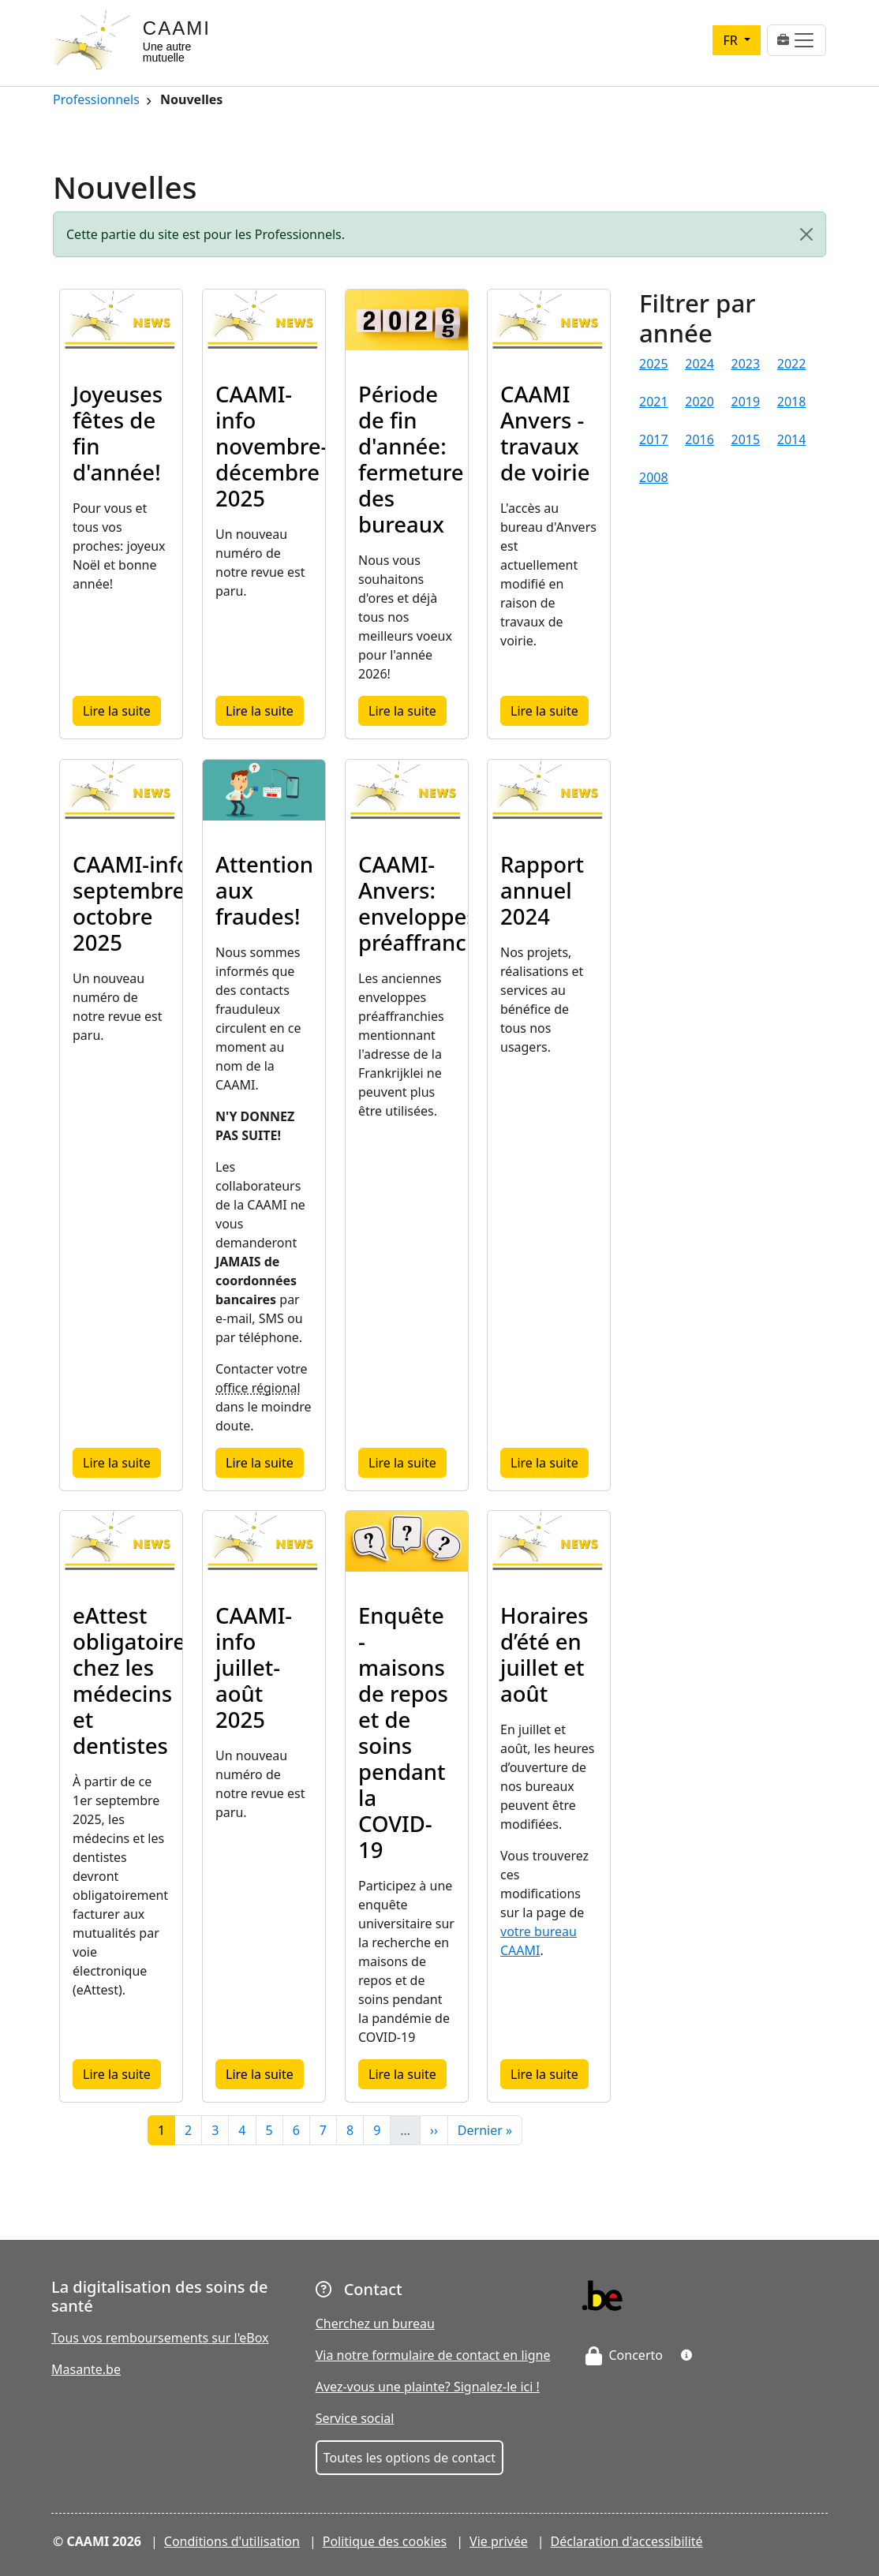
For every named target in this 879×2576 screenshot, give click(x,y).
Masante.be (86, 2369)
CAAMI (177, 28)
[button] (686, 2355)
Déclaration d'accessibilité (627, 2541)
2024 (699, 363)
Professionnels (96, 100)
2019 (746, 401)
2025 (653, 363)
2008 (653, 477)
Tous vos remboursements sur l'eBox (160, 2337)
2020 (699, 401)
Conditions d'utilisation (232, 2541)
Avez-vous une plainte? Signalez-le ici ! (428, 2386)
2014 (791, 439)
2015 (746, 439)
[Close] (806, 234)
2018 (791, 401)
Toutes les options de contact (410, 2457)
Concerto (624, 2355)
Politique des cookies (385, 2541)
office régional (258, 1387)
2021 (653, 401)
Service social (355, 2418)
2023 (746, 363)
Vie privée (498, 2541)
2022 (791, 363)
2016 (699, 439)
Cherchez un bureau (375, 2323)
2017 (653, 439)
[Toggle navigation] (796, 40)
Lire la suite (122, 710)
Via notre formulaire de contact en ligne (433, 2355)
